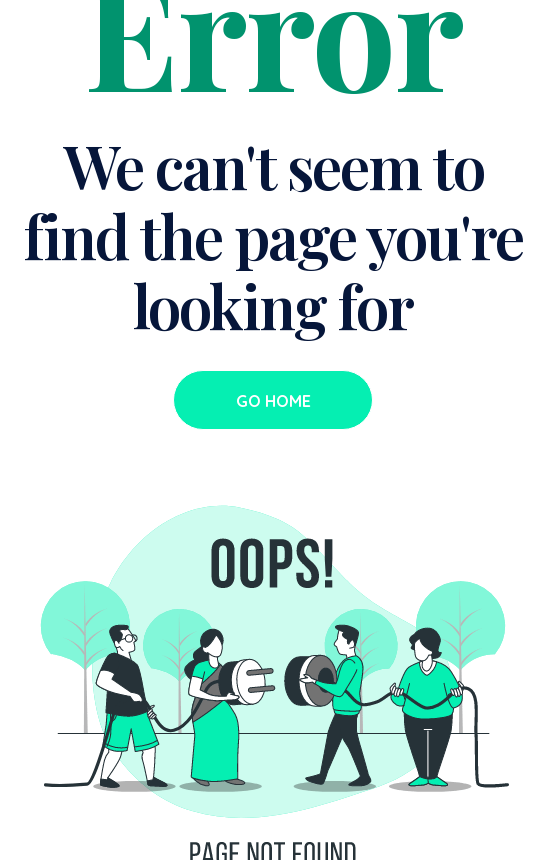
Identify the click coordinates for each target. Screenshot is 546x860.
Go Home (273, 401)
